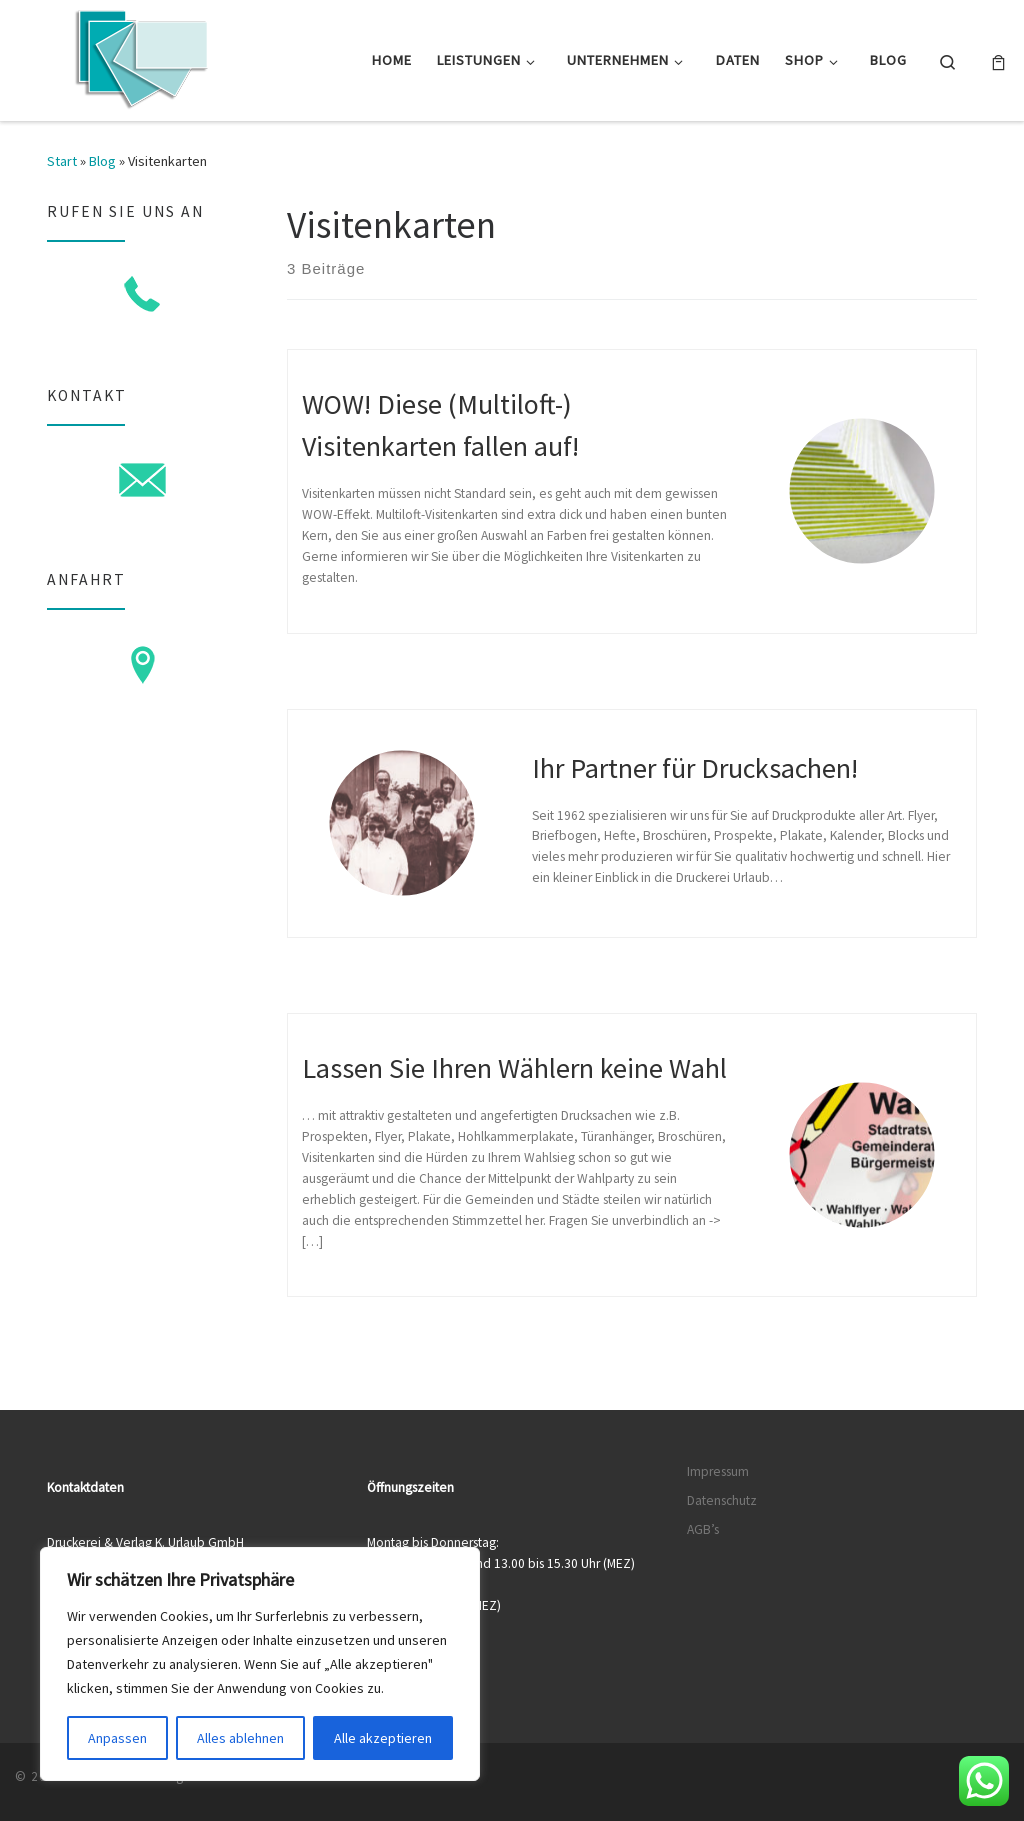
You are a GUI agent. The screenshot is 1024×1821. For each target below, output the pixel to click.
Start (62, 161)
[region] (260, 1664)
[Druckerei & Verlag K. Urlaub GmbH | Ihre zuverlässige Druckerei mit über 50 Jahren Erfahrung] (140, 56)
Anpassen (117, 1738)
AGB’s (703, 1529)
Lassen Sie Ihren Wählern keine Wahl (514, 1068)
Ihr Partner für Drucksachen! (695, 768)
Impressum (718, 1471)
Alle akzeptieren (383, 1738)
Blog (102, 161)
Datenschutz (722, 1500)
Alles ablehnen (240, 1738)
